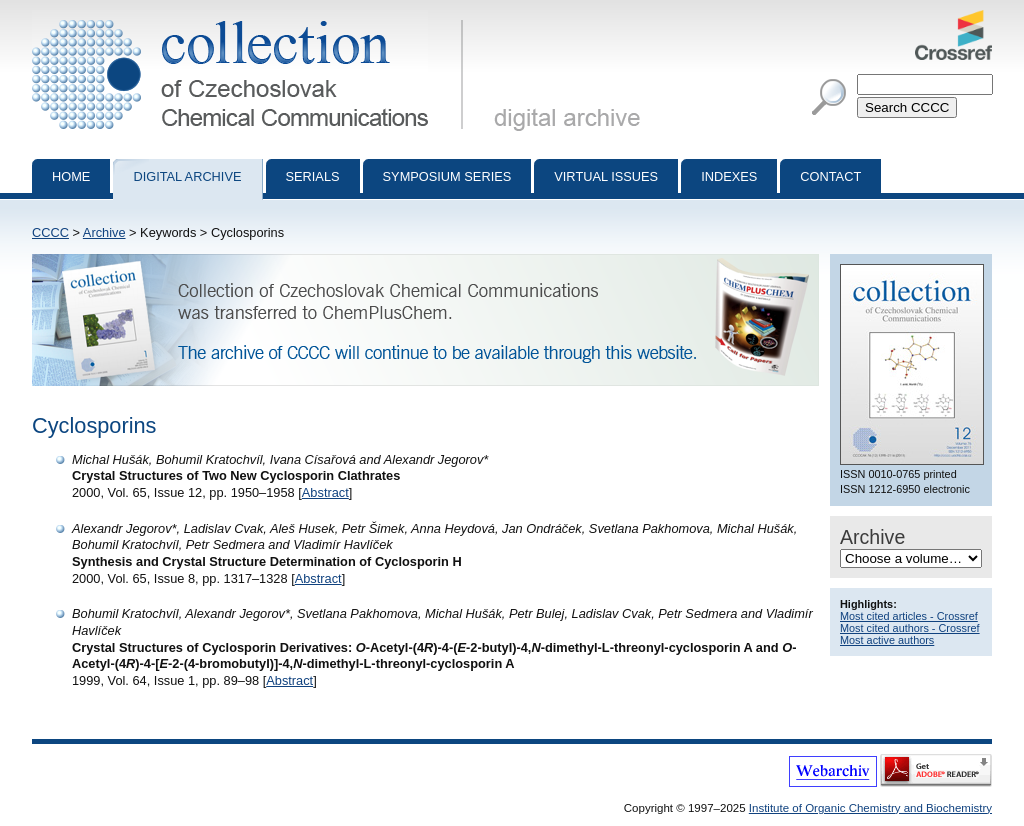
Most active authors (887, 640)
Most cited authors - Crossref (910, 628)
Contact (830, 176)
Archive (104, 232)
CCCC (50, 232)
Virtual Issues (606, 176)
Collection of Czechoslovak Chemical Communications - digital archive (251, 18)
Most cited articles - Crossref (909, 616)
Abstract (325, 492)
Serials (313, 176)
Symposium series (447, 176)
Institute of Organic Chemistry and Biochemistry (870, 808)
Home (71, 176)
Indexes (729, 176)
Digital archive (187, 176)
